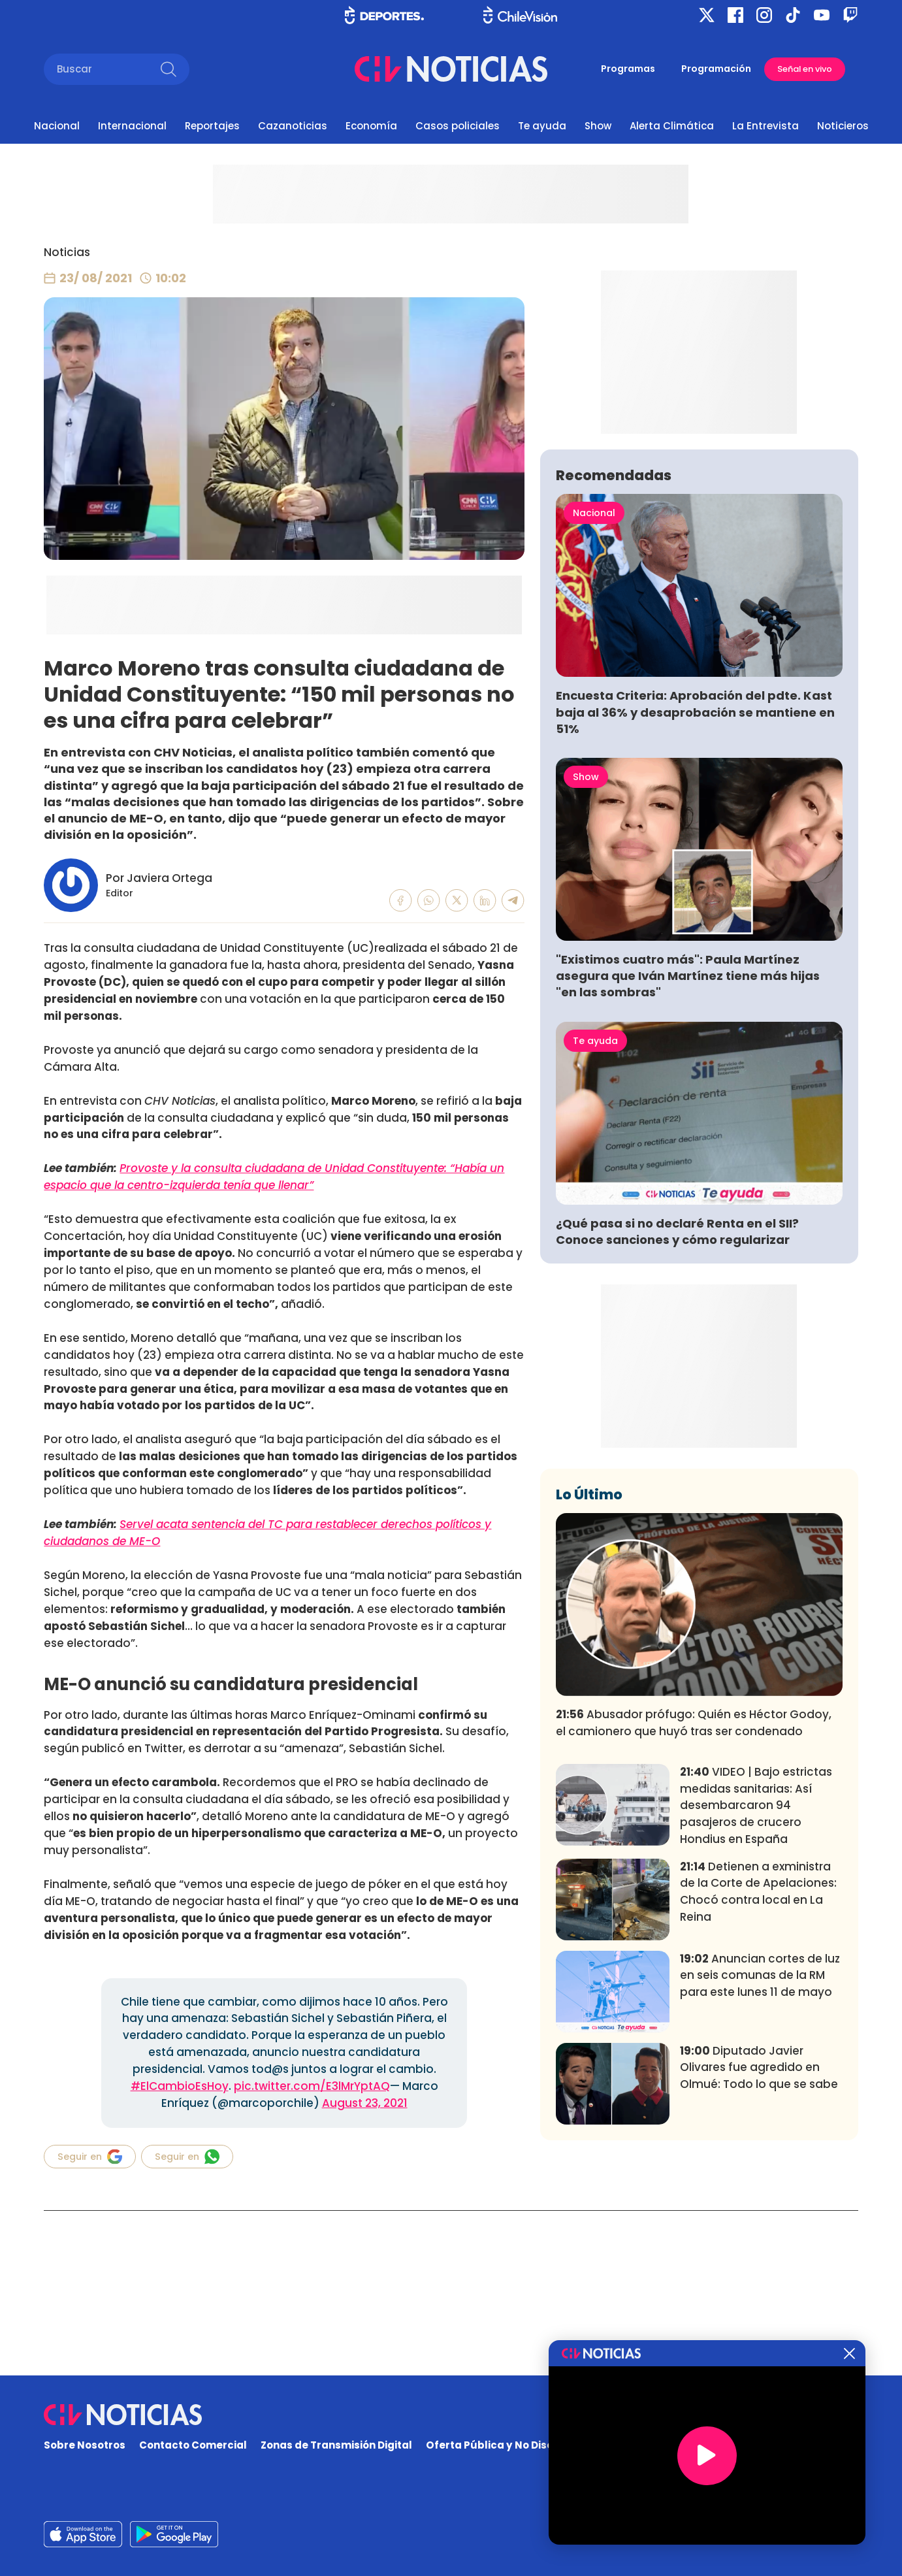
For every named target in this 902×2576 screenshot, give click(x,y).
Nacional (57, 126)
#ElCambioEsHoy (180, 2086)
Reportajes (212, 126)
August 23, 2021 (365, 2103)
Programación (716, 68)
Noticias (67, 252)
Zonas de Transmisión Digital (336, 2446)
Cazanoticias (292, 126)
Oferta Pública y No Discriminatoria (519, 2446)
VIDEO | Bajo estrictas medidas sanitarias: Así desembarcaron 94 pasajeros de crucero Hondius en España (756, 1998)
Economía (371, 126)
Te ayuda (542, 126)
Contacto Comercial (193, 2446)
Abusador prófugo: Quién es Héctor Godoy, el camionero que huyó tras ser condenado (693, 1916)
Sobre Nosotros (84, 2446)
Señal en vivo (804, 69)
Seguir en (89, 2156)
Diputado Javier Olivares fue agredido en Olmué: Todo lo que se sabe (759, 2261)
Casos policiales (457, 126)
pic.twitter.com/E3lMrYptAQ (312, 2086)
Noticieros (843, 126)
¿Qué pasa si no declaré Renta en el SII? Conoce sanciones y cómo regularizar (677, 1425)
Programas (628, 68)
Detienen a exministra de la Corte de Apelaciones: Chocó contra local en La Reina (758, 2084)
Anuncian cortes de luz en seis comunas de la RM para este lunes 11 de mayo (760, 2169)
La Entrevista (765, 126)
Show (598, 126)
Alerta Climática (672, 126)
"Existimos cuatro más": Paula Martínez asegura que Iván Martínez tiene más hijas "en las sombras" (688, 1169)
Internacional (132, 126)
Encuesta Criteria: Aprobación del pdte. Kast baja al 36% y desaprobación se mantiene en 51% (695, 905)
